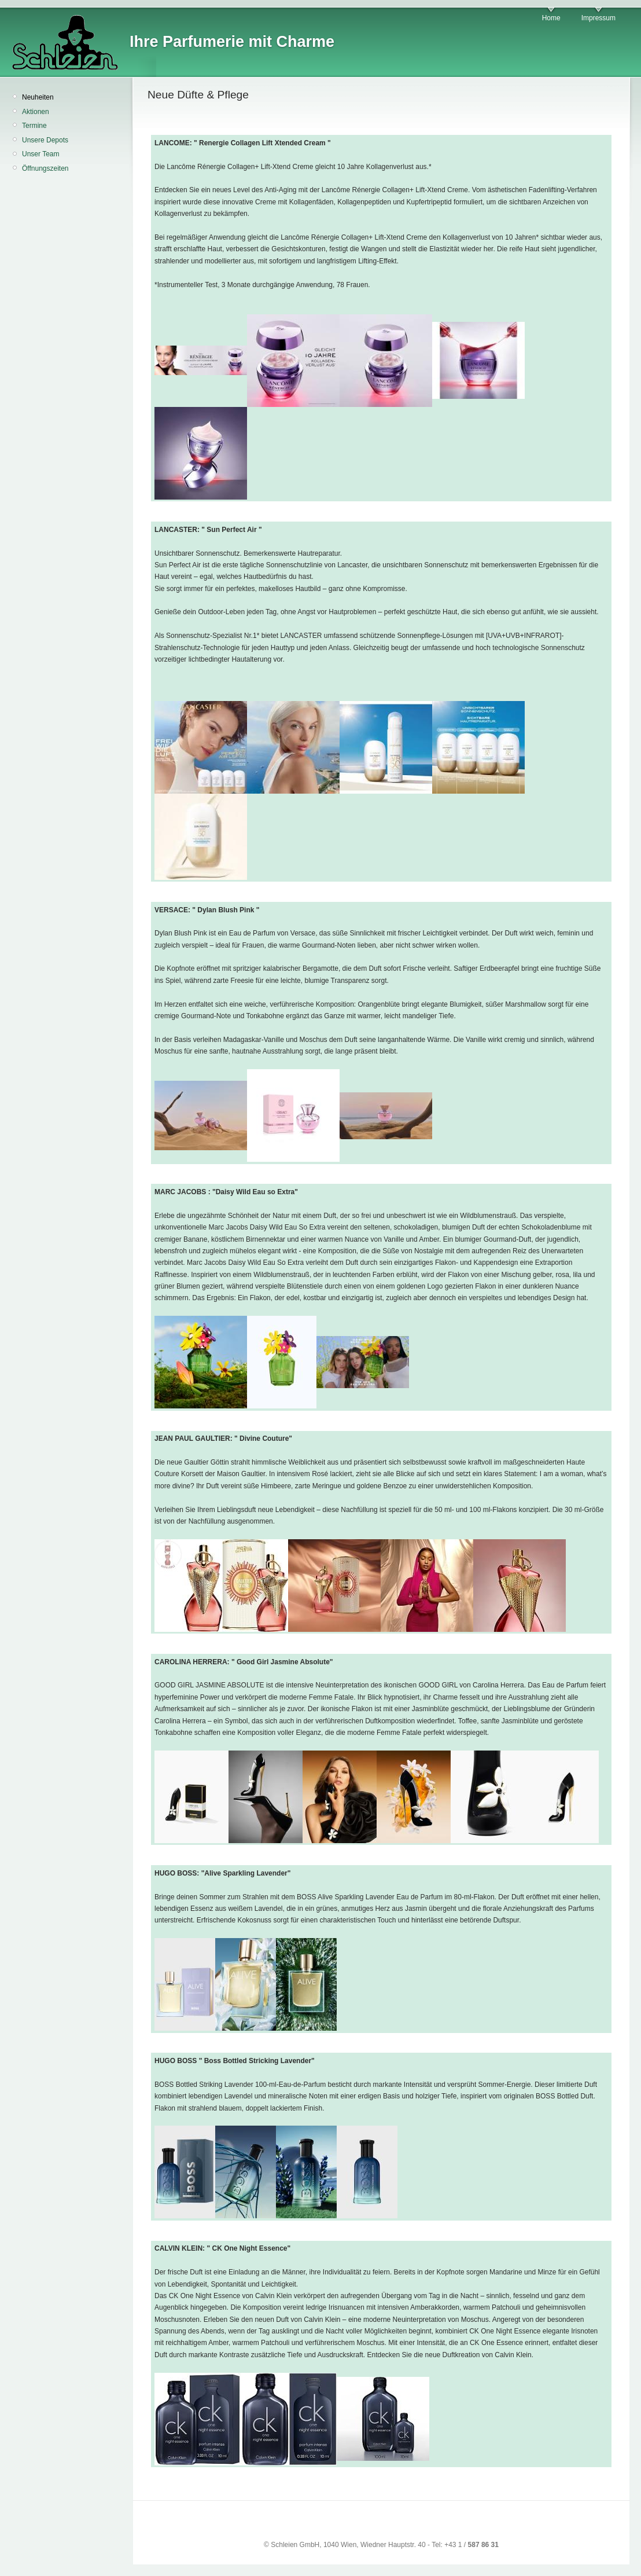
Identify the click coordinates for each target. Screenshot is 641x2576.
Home (551, 18)
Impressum (598, 18)
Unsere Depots (45, 140)
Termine (34, 126)
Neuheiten (38, 97)
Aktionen (35, 112)
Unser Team (40, 154)
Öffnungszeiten (45, 168)
